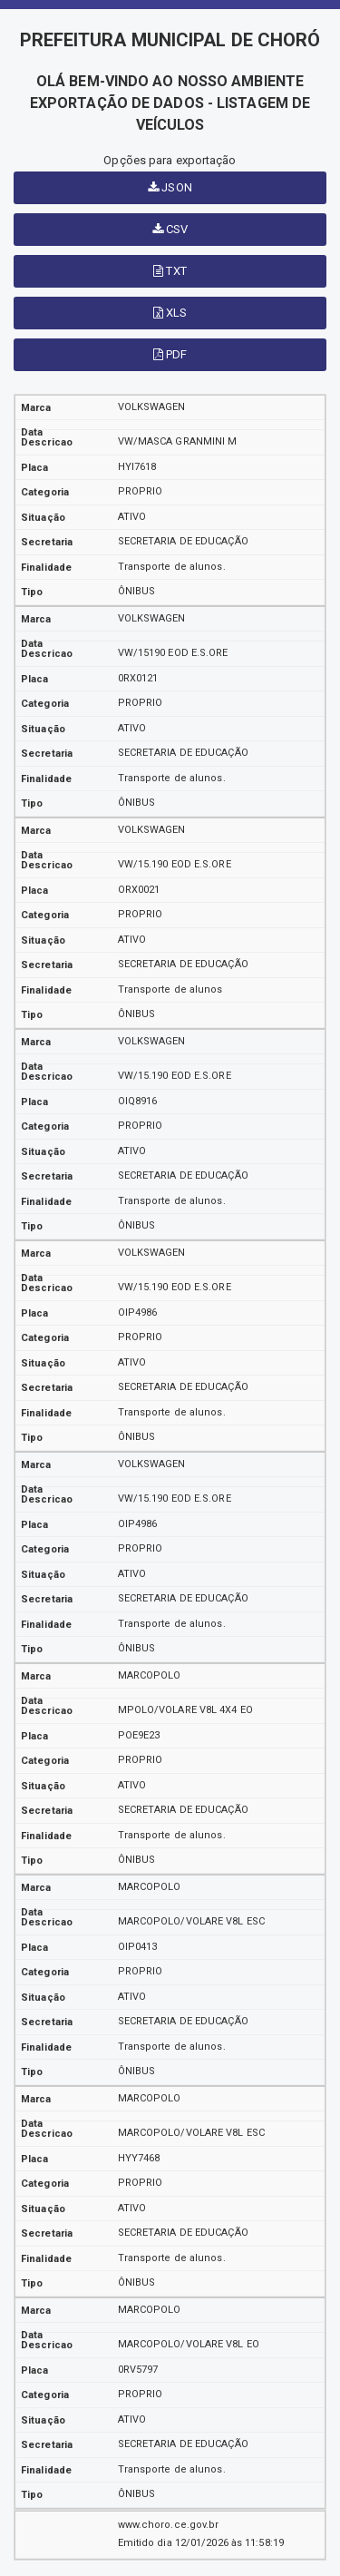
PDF (170, 354)
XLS (170, 312)
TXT (170, 271)
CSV (170, 229)
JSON (170, 187)
